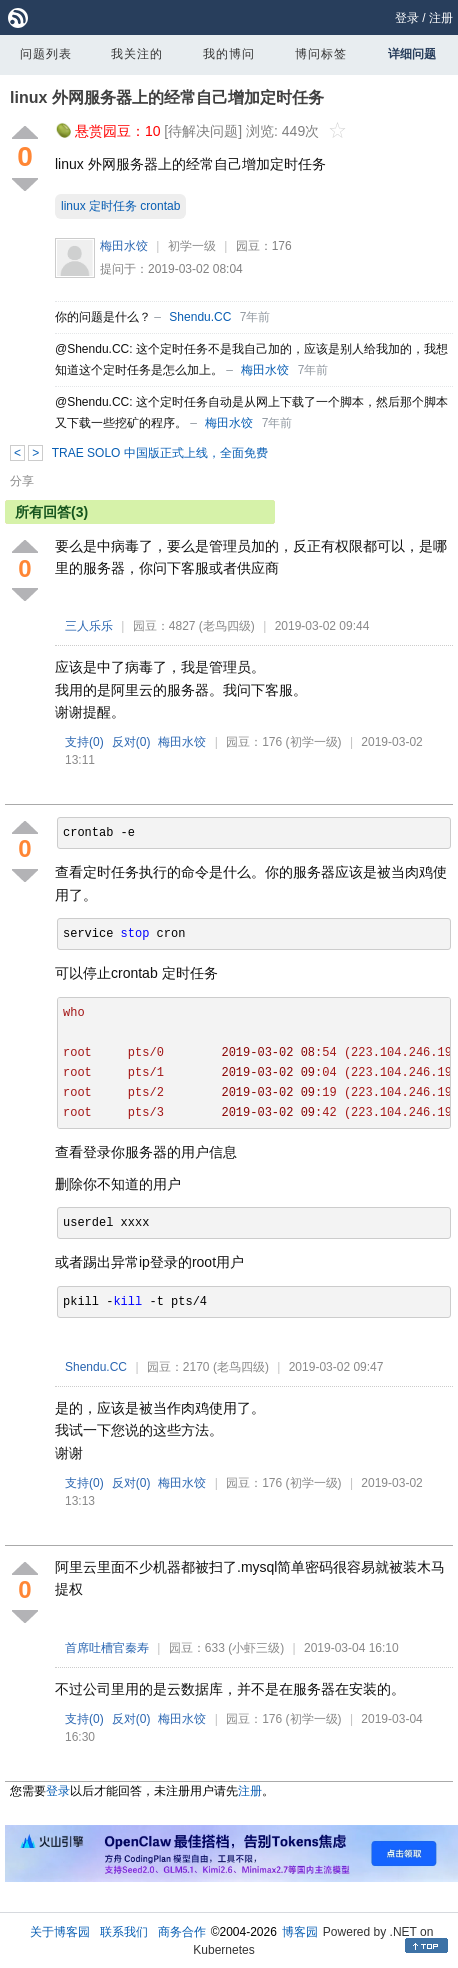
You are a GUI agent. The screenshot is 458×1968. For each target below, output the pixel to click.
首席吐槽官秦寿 (107, 1648)
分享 (22, 481)
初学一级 (192, 246)
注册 (441, 18)
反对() (131, 742)
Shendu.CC (200, 317)
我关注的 (137, 54)
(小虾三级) (256, 1648)
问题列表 (46, 54)
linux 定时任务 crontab (120, 206)
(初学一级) (314, 742)
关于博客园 (60, 1932)
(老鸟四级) (227, 626)
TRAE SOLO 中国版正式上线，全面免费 (160, 453)
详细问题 (412, 54)
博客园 (300, 1932)
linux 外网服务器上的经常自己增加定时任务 (167, 97)
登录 (407, 18)
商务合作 (182, 1932)
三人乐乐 (89, 626)
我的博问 (229, 54)
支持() (84, 742)
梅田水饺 (124, 246)
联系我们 (124, 1932)
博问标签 (321, 54)
